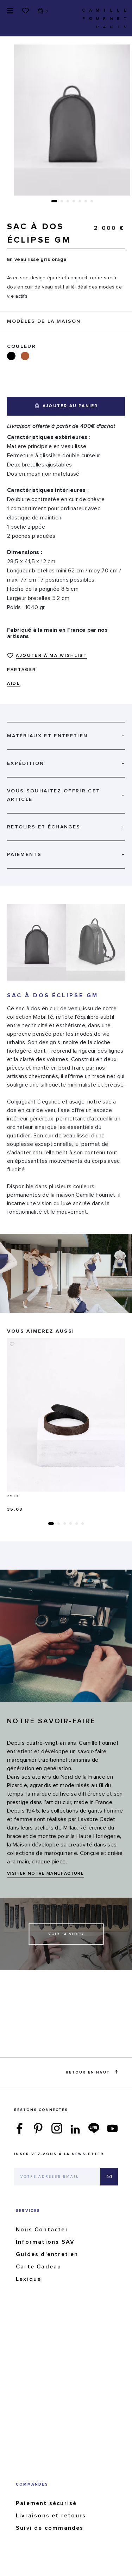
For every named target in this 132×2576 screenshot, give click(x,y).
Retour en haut (92, 2072)
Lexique (28, 2279)
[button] (54, 201)
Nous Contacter (42, 2229)
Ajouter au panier (66, 406)
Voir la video (66, 1934)
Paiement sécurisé (46, 2503)
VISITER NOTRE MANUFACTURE (45, 1874)
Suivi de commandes (50, 2528)
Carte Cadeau (38, 2266)
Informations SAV (45, 2242)
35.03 (15, 1509)
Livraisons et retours (51, 2515)
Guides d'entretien (47, 2254)
